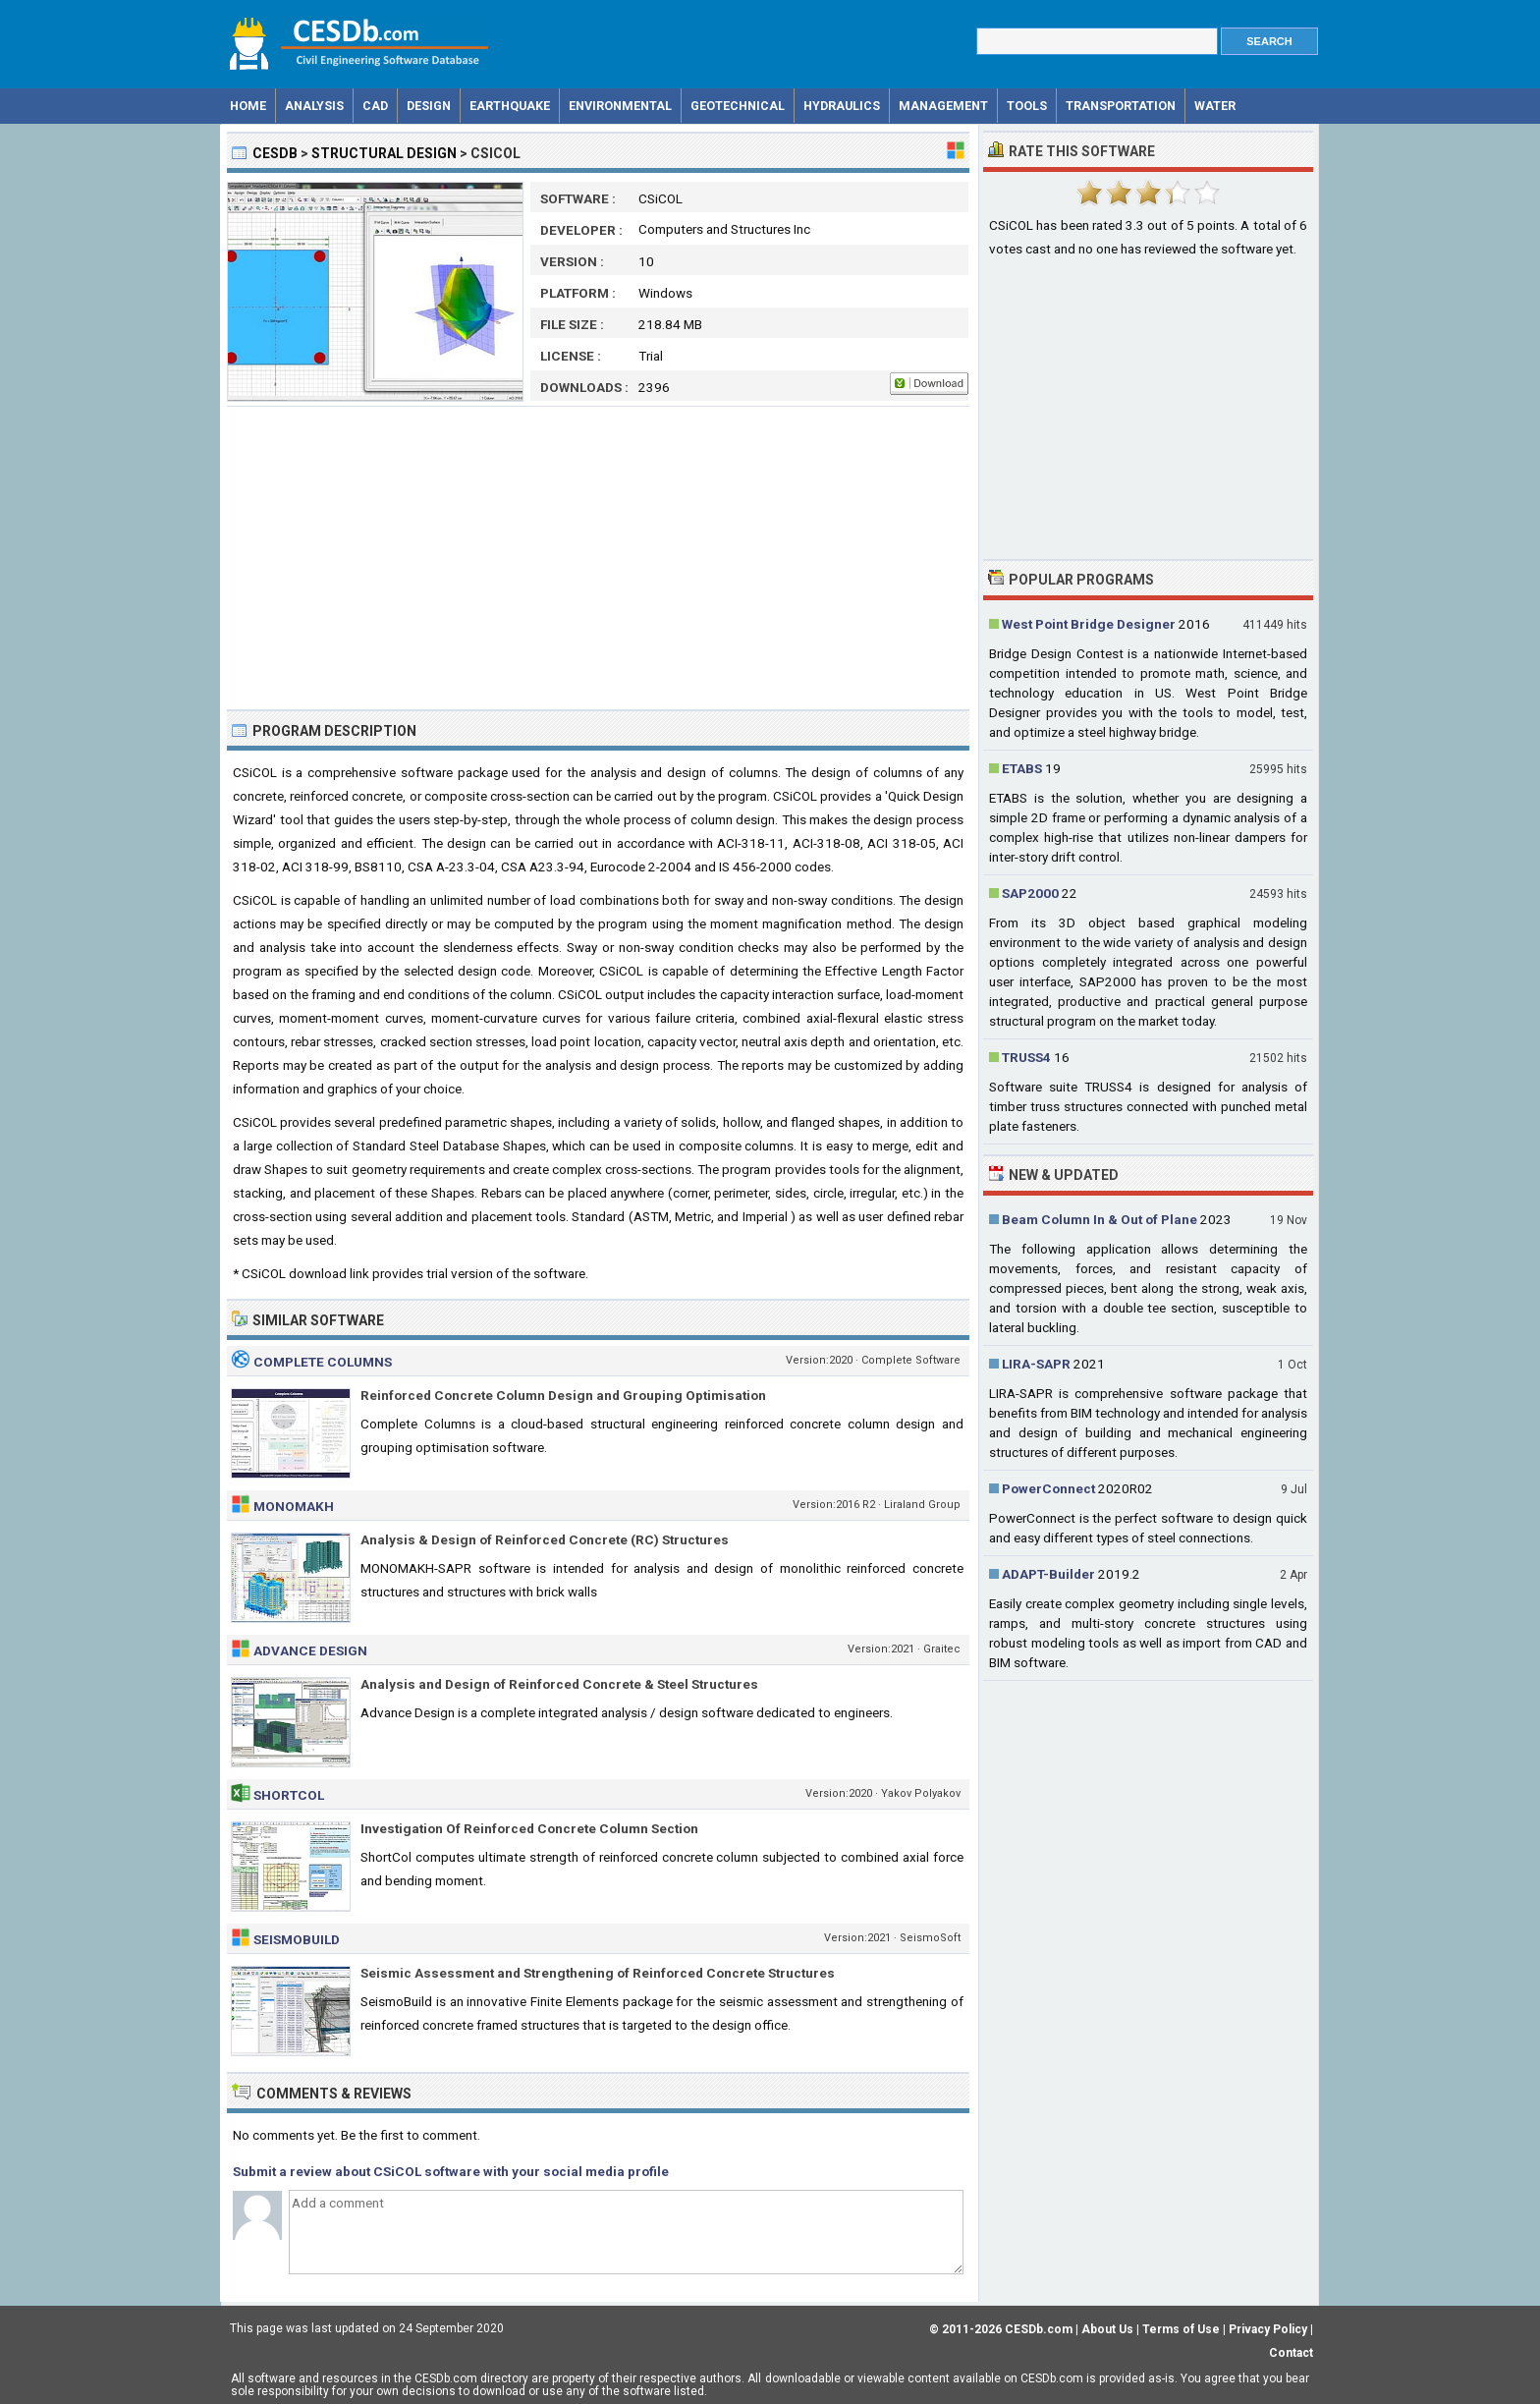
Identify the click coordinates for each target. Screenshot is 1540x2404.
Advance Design (310, 1650)
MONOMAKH (293, 1506)
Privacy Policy (1268, 2329)
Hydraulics (841, 105)
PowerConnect (1048, 1488)
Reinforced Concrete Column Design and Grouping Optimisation (563, 1395)
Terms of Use (1181, 2329)
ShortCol (288, 1795)
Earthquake (509, 105)
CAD (375, 105)
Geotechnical (737, 105)
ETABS (1022, 768)
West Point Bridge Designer (1089, 624)
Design (429, 105)
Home (248, 105)
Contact (1291, 2353)
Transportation (1121, 105)
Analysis (314, 105)
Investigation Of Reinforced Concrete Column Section (529, 1828)
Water (1215, 105)
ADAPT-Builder (1048, 1574)
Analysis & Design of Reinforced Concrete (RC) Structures (544, 1539)
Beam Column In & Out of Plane (1099, 1219)
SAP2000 (1030, 893)
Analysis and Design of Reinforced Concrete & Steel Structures (559, 1684)
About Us (1107, 2329)
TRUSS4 (1026, 1057)
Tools (1027, 105)
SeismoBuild (296, 1939)
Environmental (620, 105)
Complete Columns (322, 1362)
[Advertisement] (598, 558)
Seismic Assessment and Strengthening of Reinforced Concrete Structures (597, 1973)
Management (943, 105)
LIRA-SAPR (1036, 1363)
